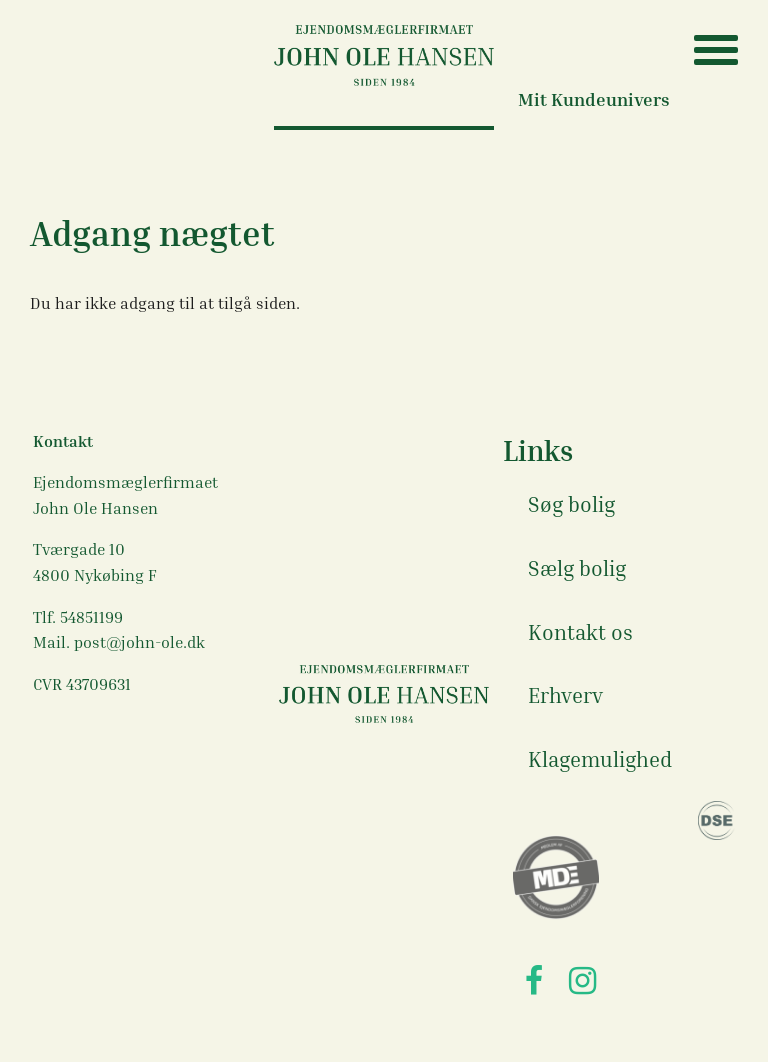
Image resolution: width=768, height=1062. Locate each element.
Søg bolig (571, 504)
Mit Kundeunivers (594, 99)
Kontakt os (580, 632)
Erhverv (565, 695)
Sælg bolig (577, 568)
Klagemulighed (600, 759)
